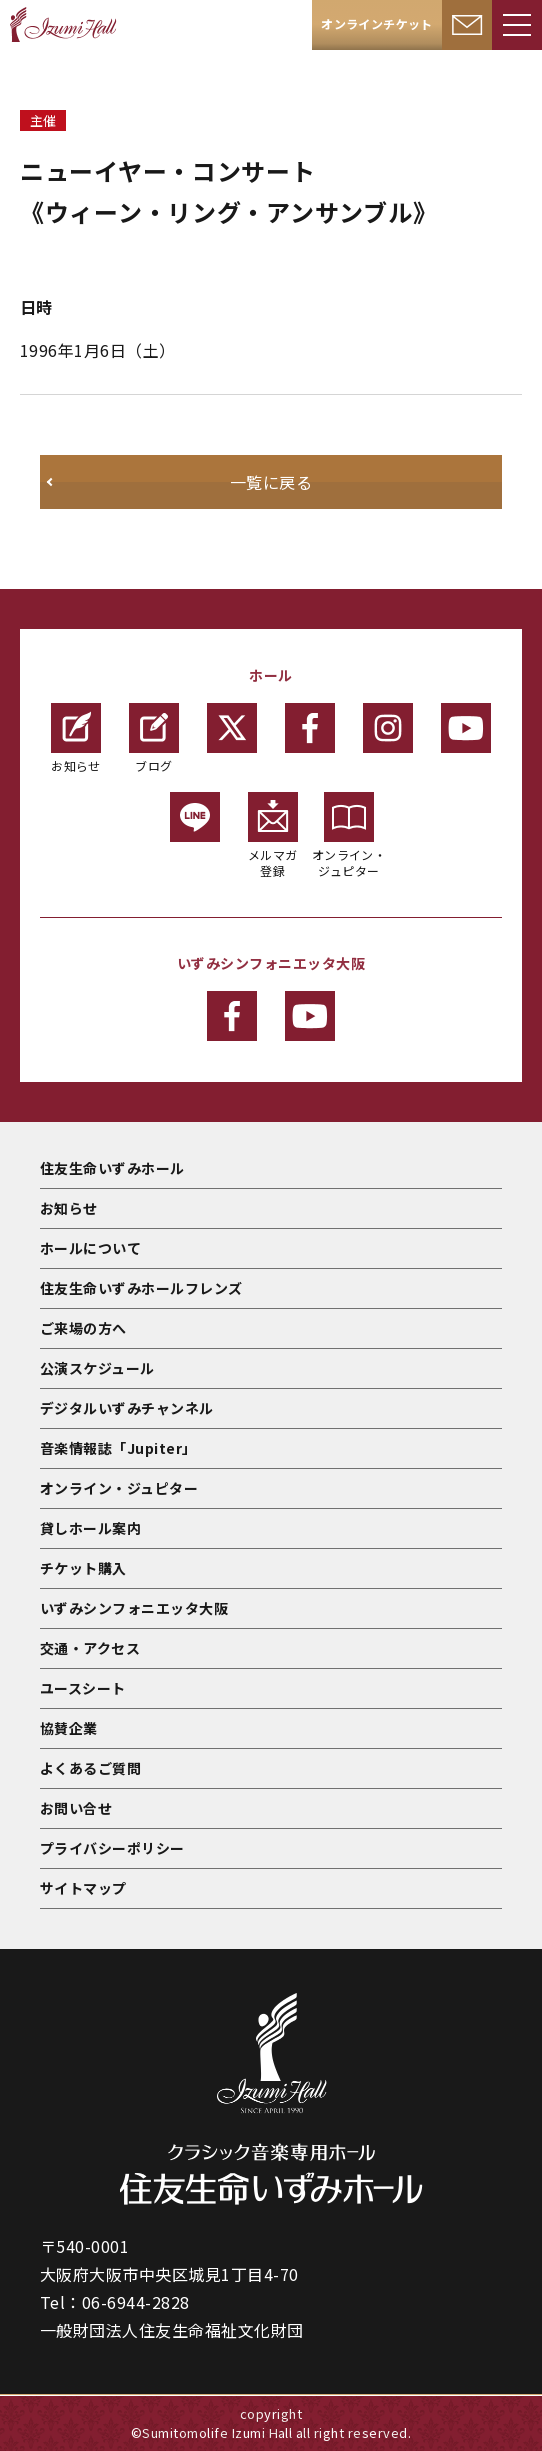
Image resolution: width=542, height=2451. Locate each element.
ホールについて (90, 1248)
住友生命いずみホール (112, 1168)
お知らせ (76, 738)
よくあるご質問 (90, 1768)
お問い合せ (76, 1808)
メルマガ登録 (273, 835)
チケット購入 (83, 1568)
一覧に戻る (271, 482)
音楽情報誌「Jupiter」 (118, 1448)
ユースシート (83, 1688)
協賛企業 (69, 1728)
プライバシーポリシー (112, 1848)
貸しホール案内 (90, 1528)
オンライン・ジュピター (349, 835)
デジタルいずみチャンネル (127, 1408)
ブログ (154, 738)
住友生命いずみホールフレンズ (141, 1288)
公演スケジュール (97, 1368)
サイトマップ (83, 1888)
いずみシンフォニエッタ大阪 (134, 1608)
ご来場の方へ (83, 1328)
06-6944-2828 (136, 2302)
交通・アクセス (90, 1648)
